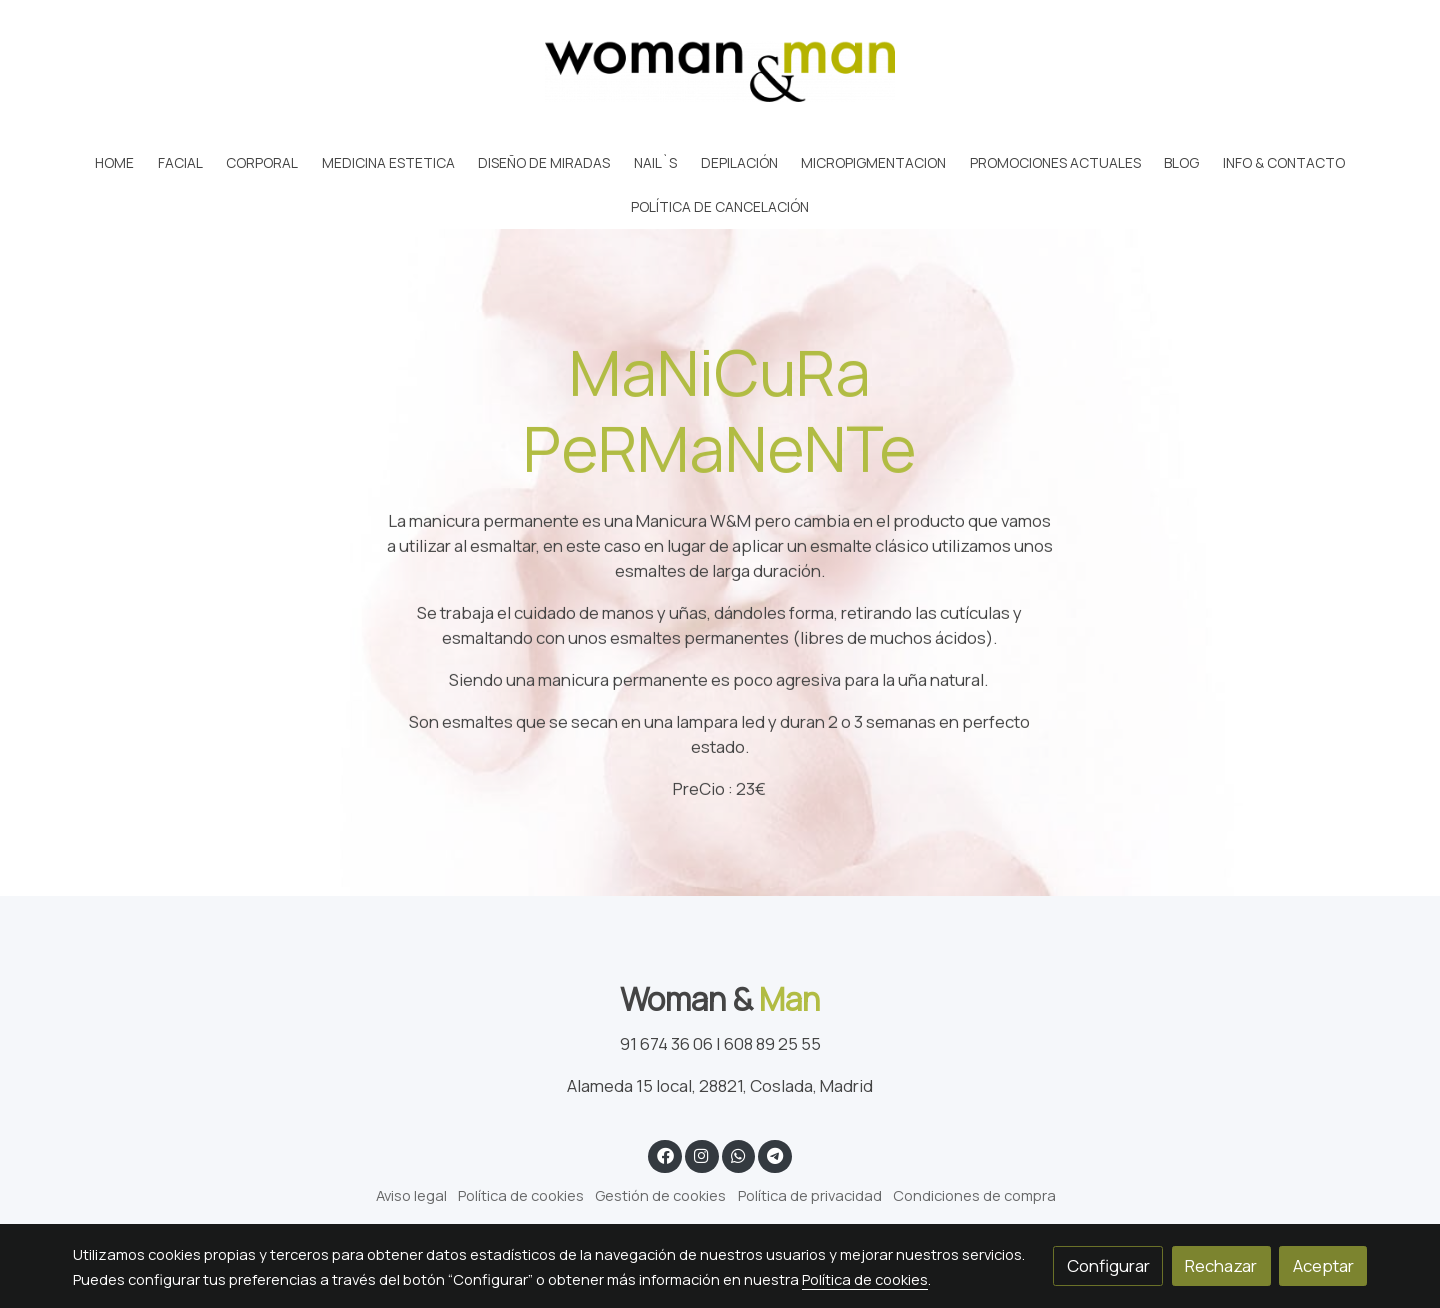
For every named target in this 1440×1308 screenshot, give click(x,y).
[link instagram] (702, 1154)
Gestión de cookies (660, 1195)
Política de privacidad (810, 1195)
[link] (720, 71)
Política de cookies (521, 1195)
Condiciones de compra (974, 1195)
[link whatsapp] (738, 1154)
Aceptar (1323, 1265)
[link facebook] (665, 1154)
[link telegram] (775, 1154)
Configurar (1108, 1265)
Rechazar (1221, 1265)
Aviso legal (411, 1195)
